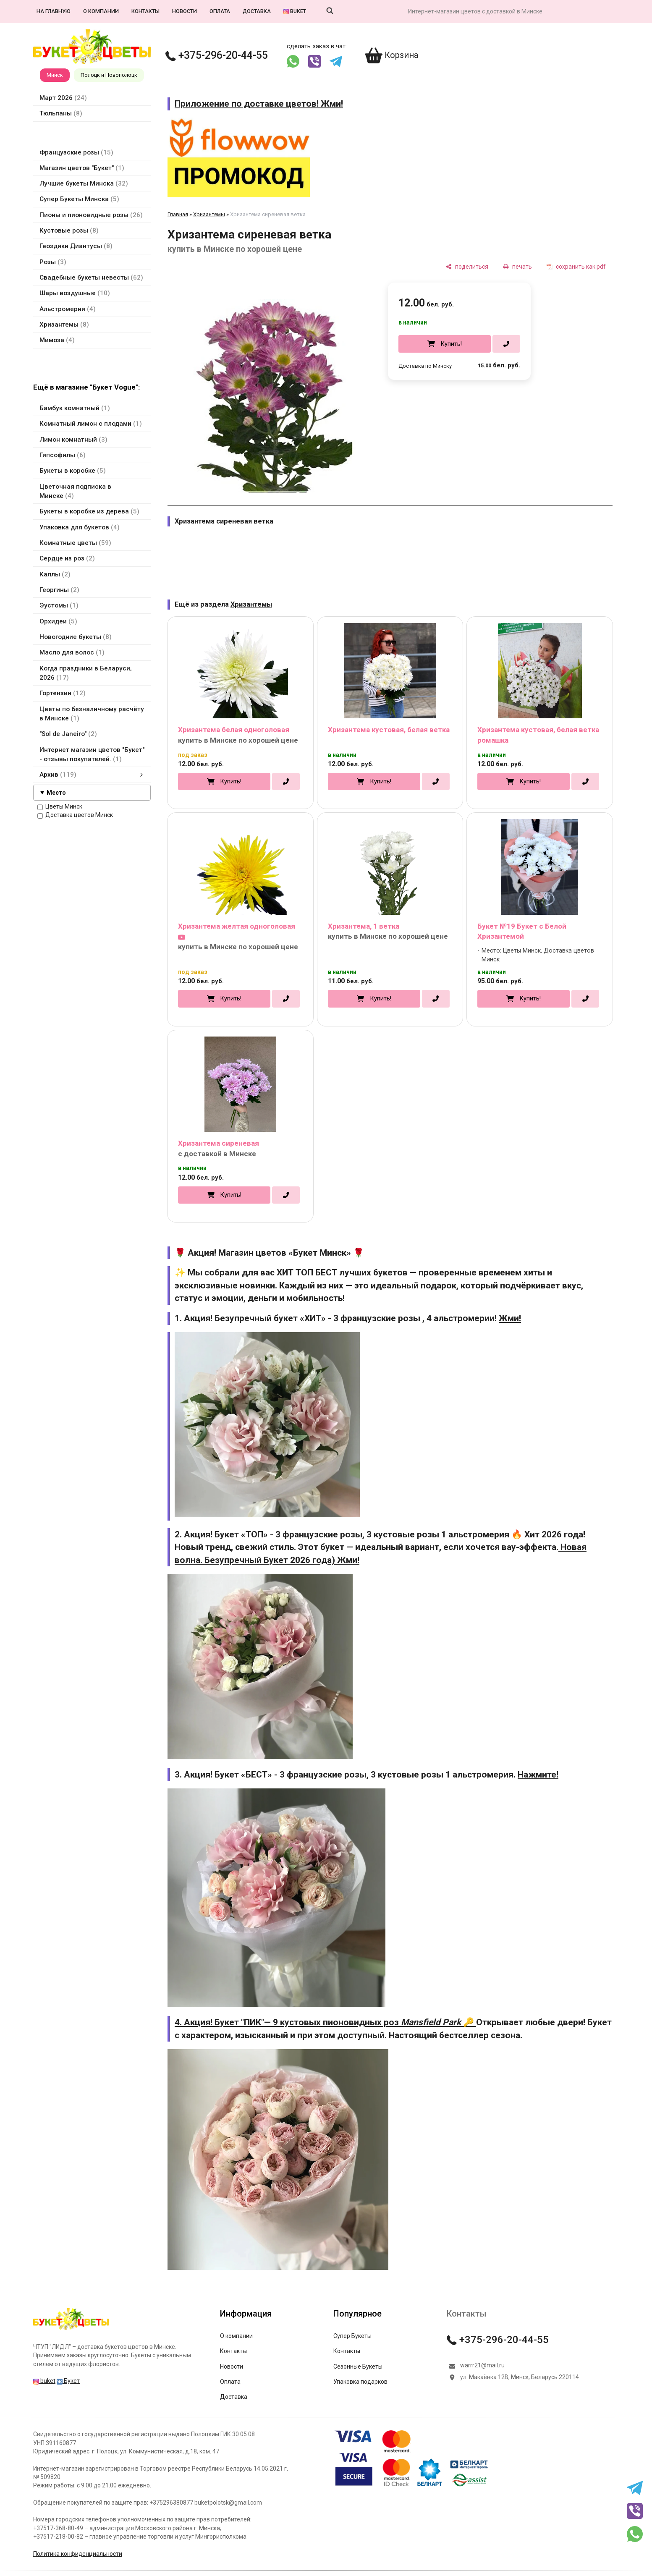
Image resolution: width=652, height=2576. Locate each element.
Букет (68, 2380)
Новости (184, 11)
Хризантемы (209, 214)
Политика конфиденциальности (77, 2553)
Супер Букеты (352, 2336)
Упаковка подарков (360, 2381)
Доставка (257, 11)
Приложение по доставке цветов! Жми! (259, 104)
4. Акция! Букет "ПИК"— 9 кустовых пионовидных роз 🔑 (325, 2022)
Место (56, 792)
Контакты (145, 11)
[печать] (517, 266)
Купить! (451, 344)
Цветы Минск (59, 807)
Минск (55, 75)
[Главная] (71, 2329)
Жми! (510, 1318)
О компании (101, 11)
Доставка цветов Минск (75, 815)
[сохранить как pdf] (576, 266)
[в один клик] (506, 344)
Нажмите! (538, 1775)
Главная (178, 214)
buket (294, 11)
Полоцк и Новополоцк (109, 75)
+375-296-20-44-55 (216, 55)
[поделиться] (467, 266)
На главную (54, 11)
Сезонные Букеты (357, 2366)
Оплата (219, 11)
